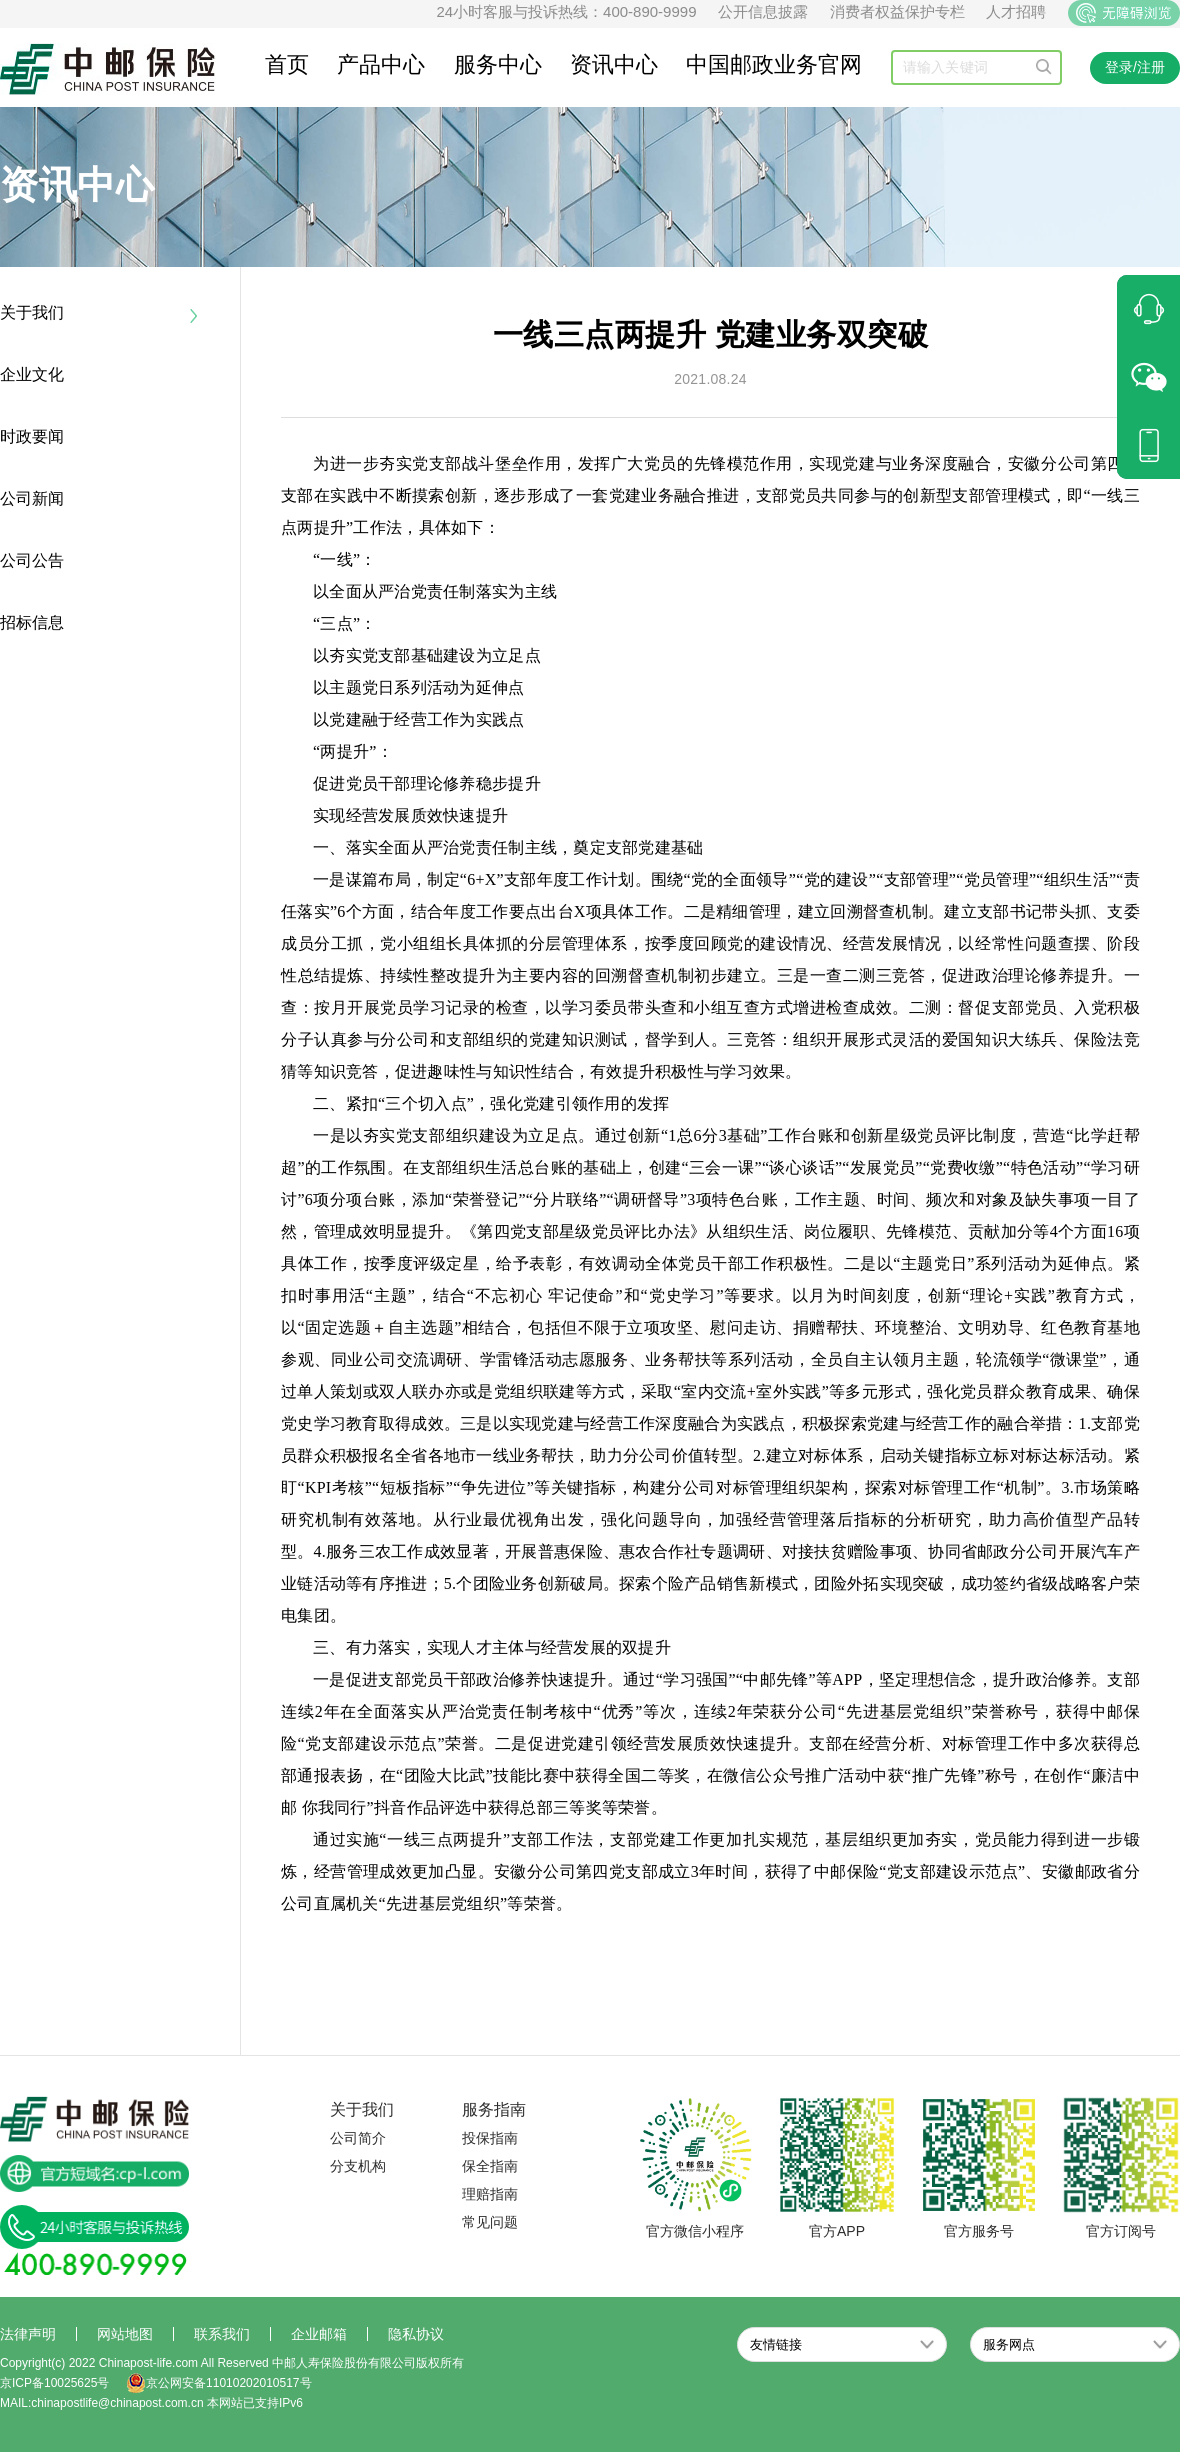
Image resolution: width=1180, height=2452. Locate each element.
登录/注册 (1135, 67)
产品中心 (381, 64)
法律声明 (28, 2334)
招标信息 (32, 622)
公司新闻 (32, 498)
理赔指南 (490, 2194)
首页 (287, 64)
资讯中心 (614, 64)
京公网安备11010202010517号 (218, 2383)
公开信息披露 (763, 11)
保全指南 (490, 2166)
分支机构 (358, 2166)
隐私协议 (416, 2334)
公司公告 (32, 560)
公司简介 (358, 2138)
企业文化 (32, 374)
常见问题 (490, 2222)
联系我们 (222, 2334)
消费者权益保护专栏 (897, 11)
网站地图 (125, 2334)
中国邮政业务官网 (774, 64)
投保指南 (490, 2138)
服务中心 (498, 64)
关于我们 (32, 312)
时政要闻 (32, 436)
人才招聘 (1016, 11)
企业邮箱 (319, 2334)
